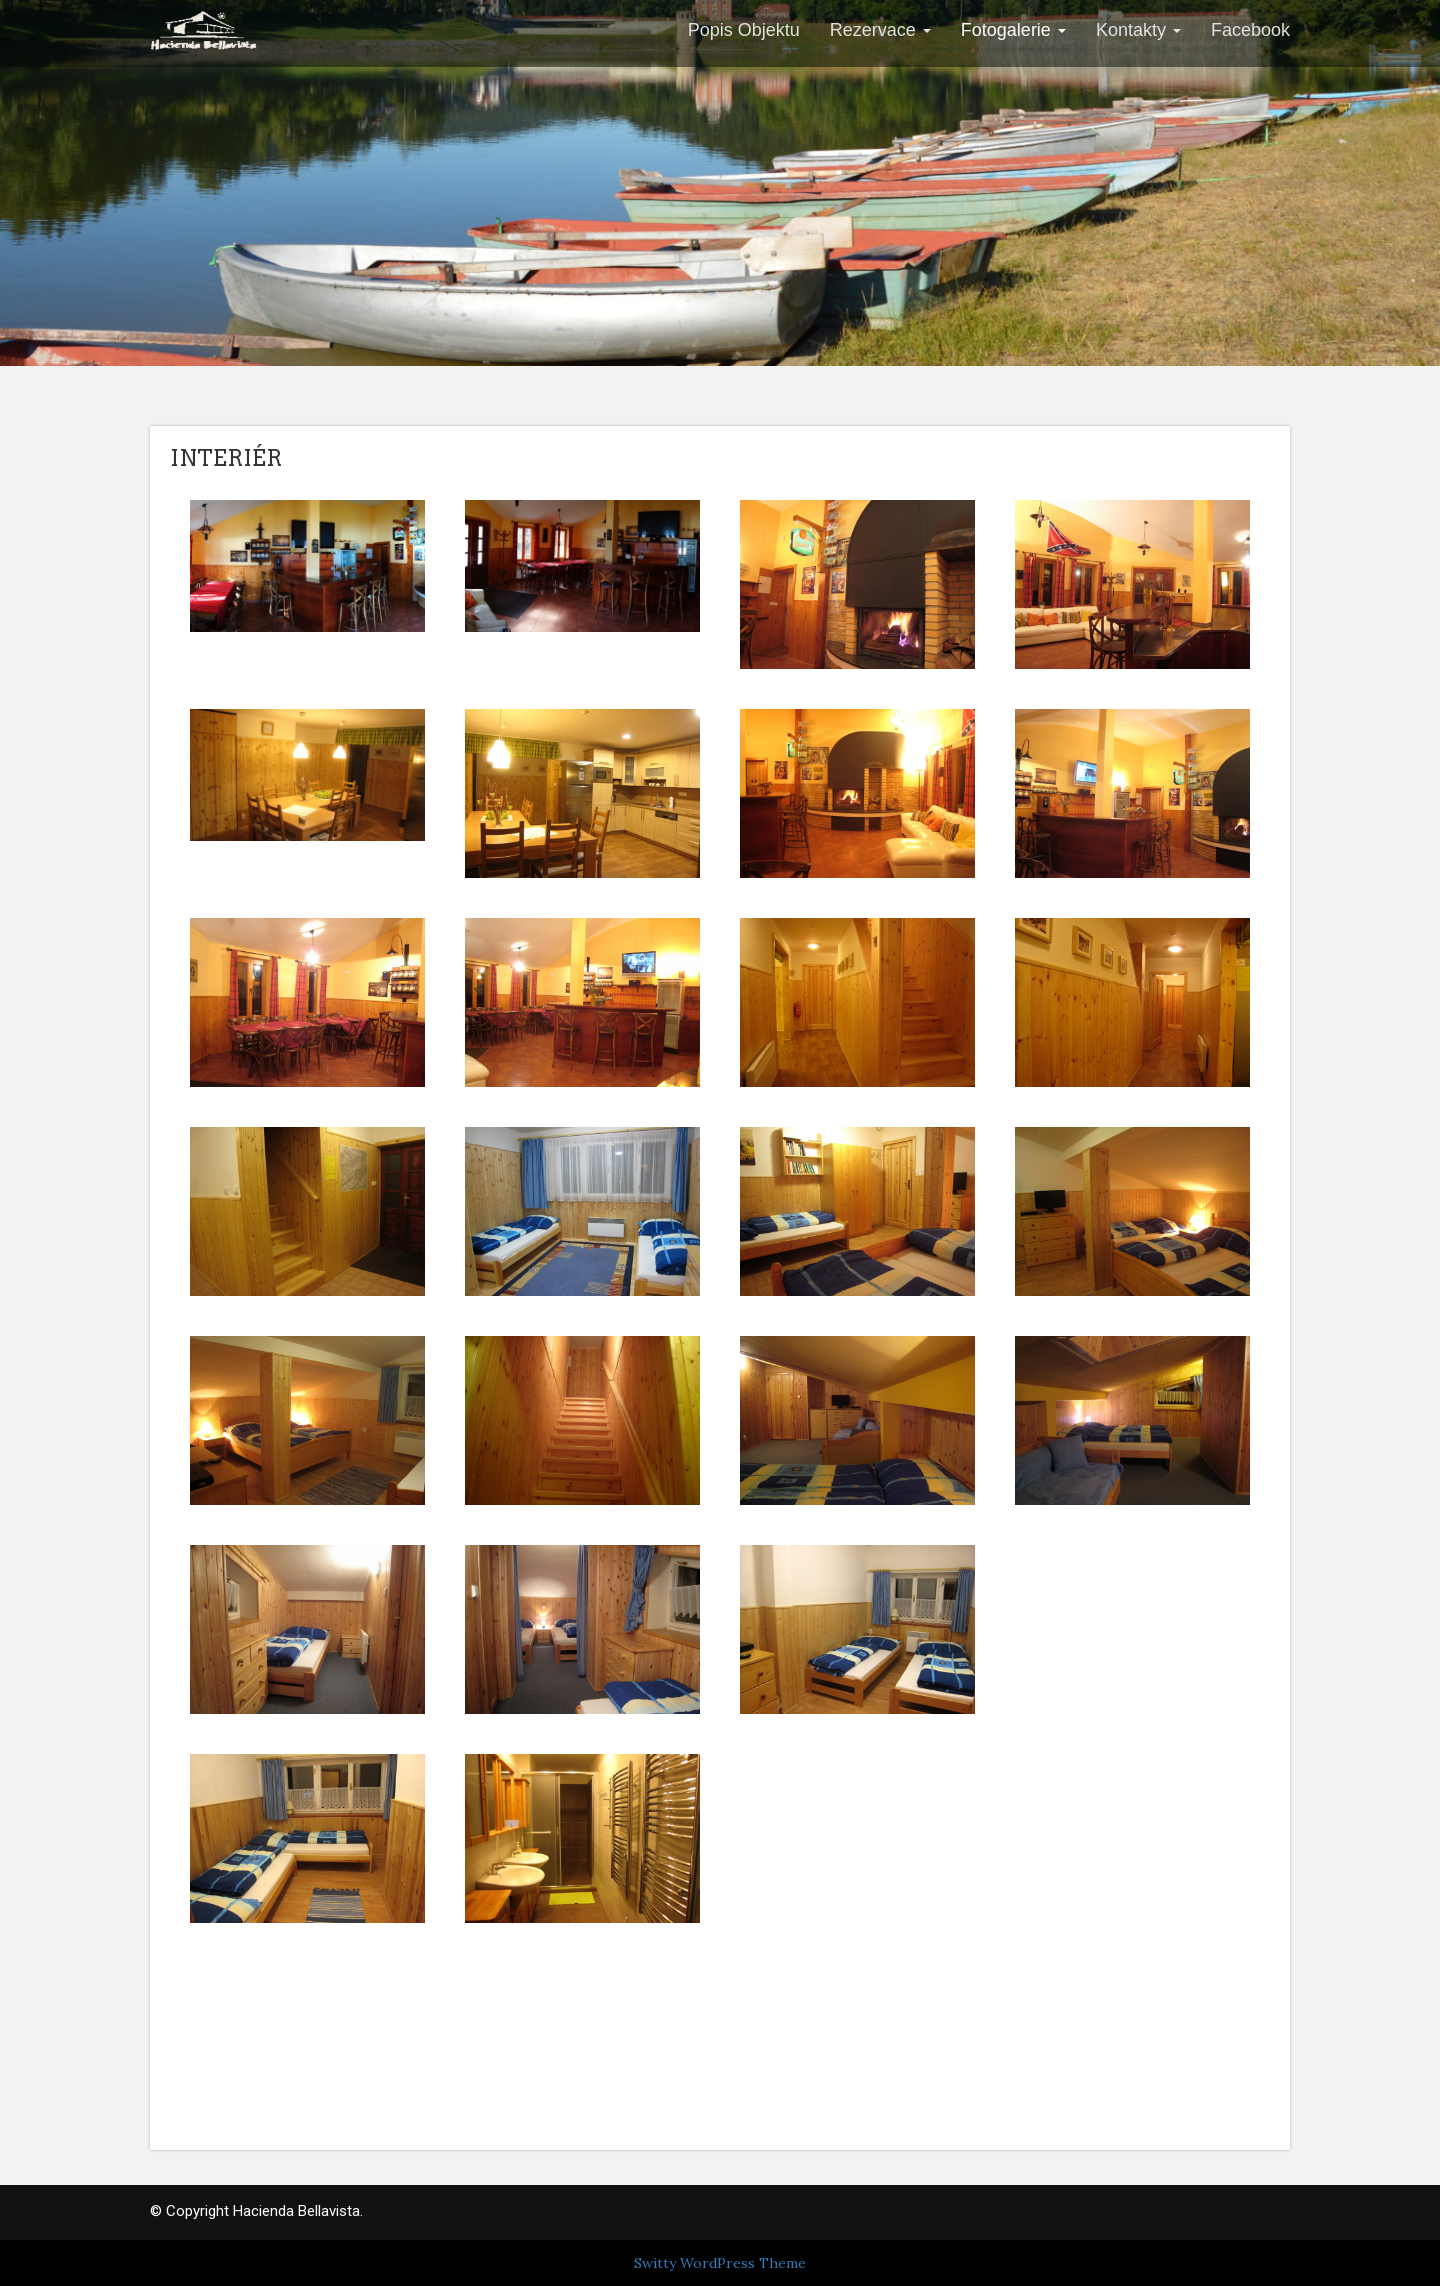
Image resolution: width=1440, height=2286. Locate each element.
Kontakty (1138, 30)
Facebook (1250, 30)
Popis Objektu (744, 30)
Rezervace (880, 30)
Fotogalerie (1013, 30)
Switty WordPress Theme (720, 2263)
